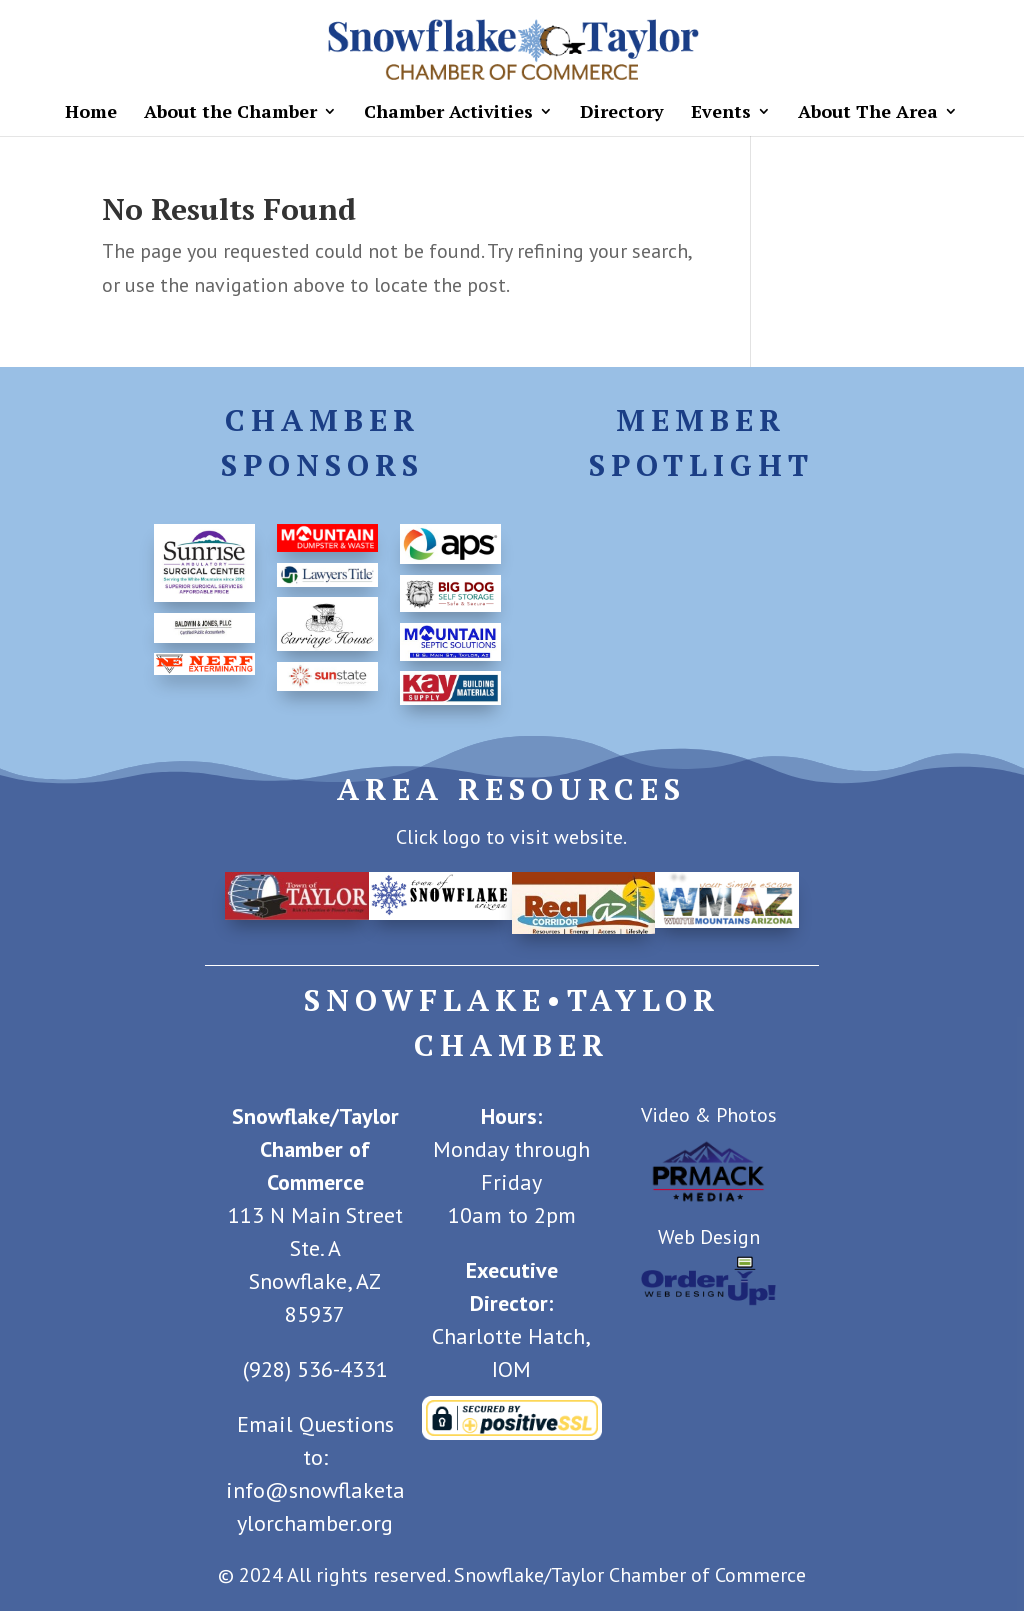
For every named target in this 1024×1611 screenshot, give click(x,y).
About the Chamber (230, 113)
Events (721, 113)
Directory (622, 113)
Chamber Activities (448, 113)
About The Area (868, 113)
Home (91, 113)
